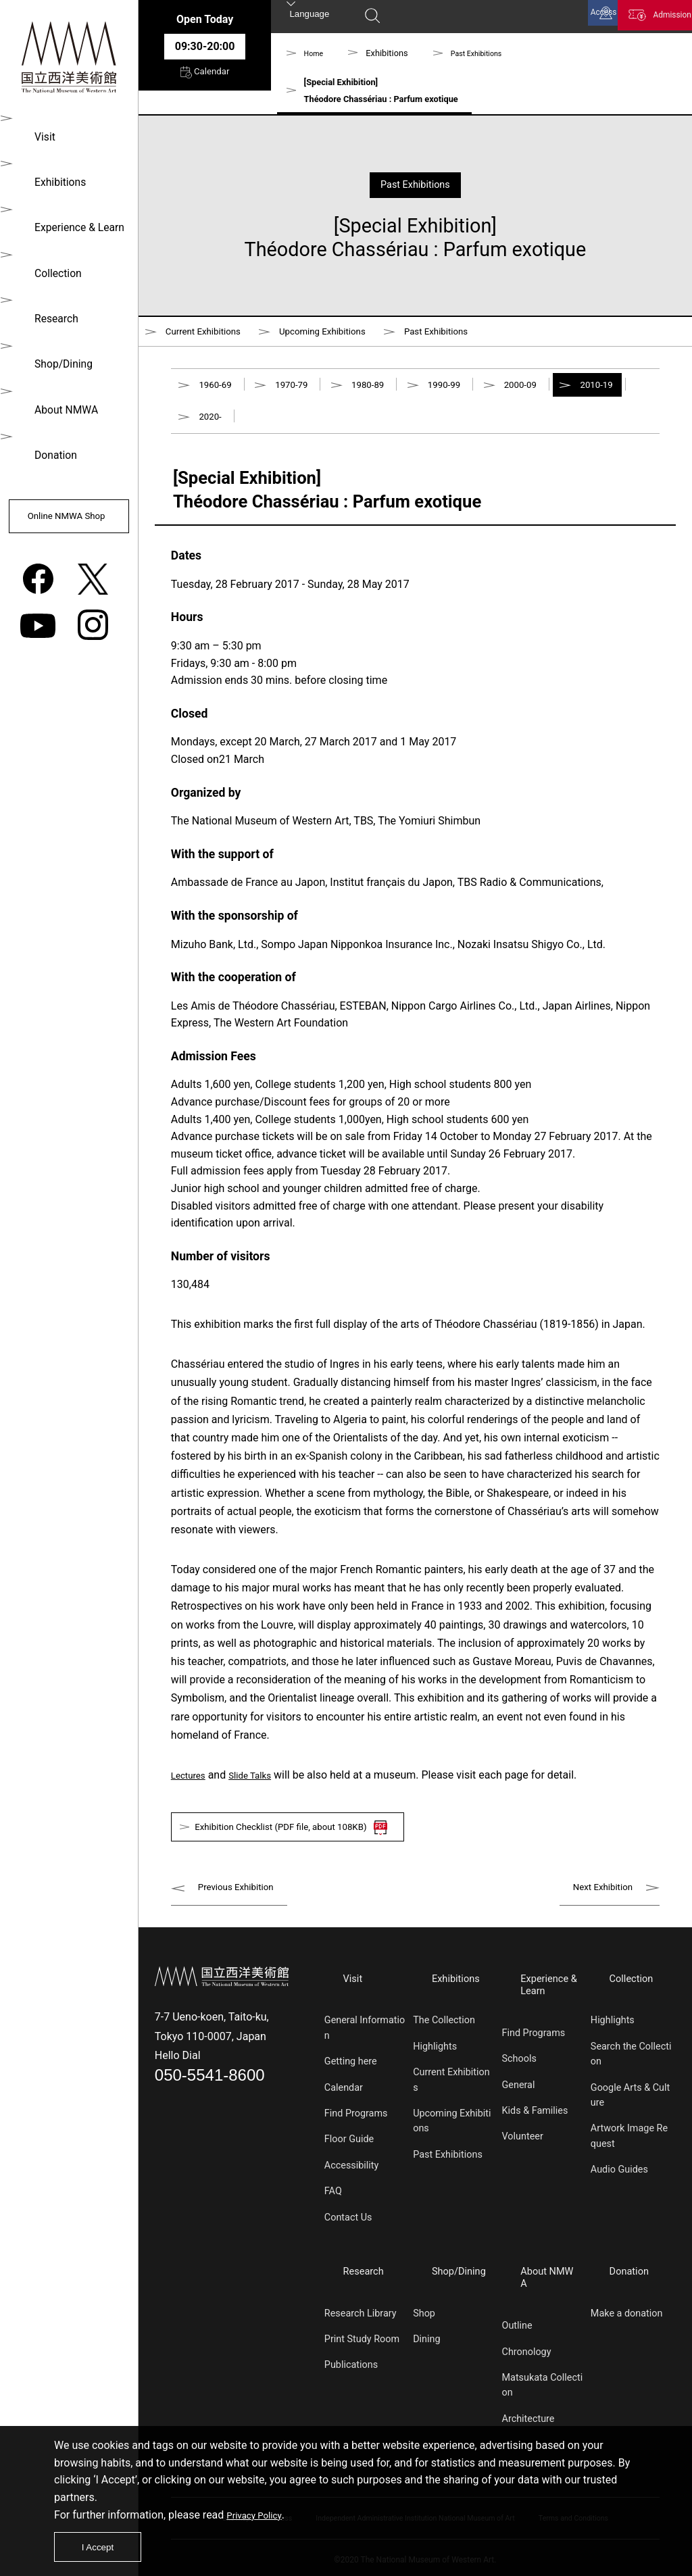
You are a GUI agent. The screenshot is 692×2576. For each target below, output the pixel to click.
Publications (351, 2373)
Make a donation (627, 2321)
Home (315, 53)
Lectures (192, 1794)
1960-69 (218, 394)
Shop (424, 2321)
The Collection (444, 2038)
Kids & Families (535, 2129)
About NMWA (59, 395)
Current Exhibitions (211, 334)
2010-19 (218, 432)
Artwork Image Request (629, 2154)
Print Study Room (361, 2347)
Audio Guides (619, 2188)
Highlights (435, 2064)
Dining (426, 2347)
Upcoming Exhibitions (349, 334)
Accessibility (351, 2183)
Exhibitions (53, 178)
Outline (517, 2321)
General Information (364, 2046)
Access (565, 19)
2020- (297, 432)
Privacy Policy (259, 2506)
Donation (48, 438)
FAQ (333, 2209)
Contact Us (348, 2235)
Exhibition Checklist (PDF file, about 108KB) (313, 1850)
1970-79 (303, 394)
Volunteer (522, 2155)
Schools (519, 2077)
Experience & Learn (73, 222)
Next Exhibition (596, 1913)
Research (49, 308)
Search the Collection (631, 2071)
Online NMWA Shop (66, 510)
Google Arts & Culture (630, 2113)
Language (310, 18)
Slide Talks (261, 1794)
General (518, 2103)
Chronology (526, 2347)
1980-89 (388, 394)
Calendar (204, 80)
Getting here (350, 2079)
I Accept (103, 2543)
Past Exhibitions (485, 53)
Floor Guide (349, 2157)
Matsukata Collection (542, 2380)
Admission (658, 19)
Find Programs (356, 2131)
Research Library (360, 2321)
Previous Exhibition (243, 1913)
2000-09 (558, 394)
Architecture (528, 2414)
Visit (37, 135)
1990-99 (473, 394)
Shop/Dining (56, 351)
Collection (51, 265)
